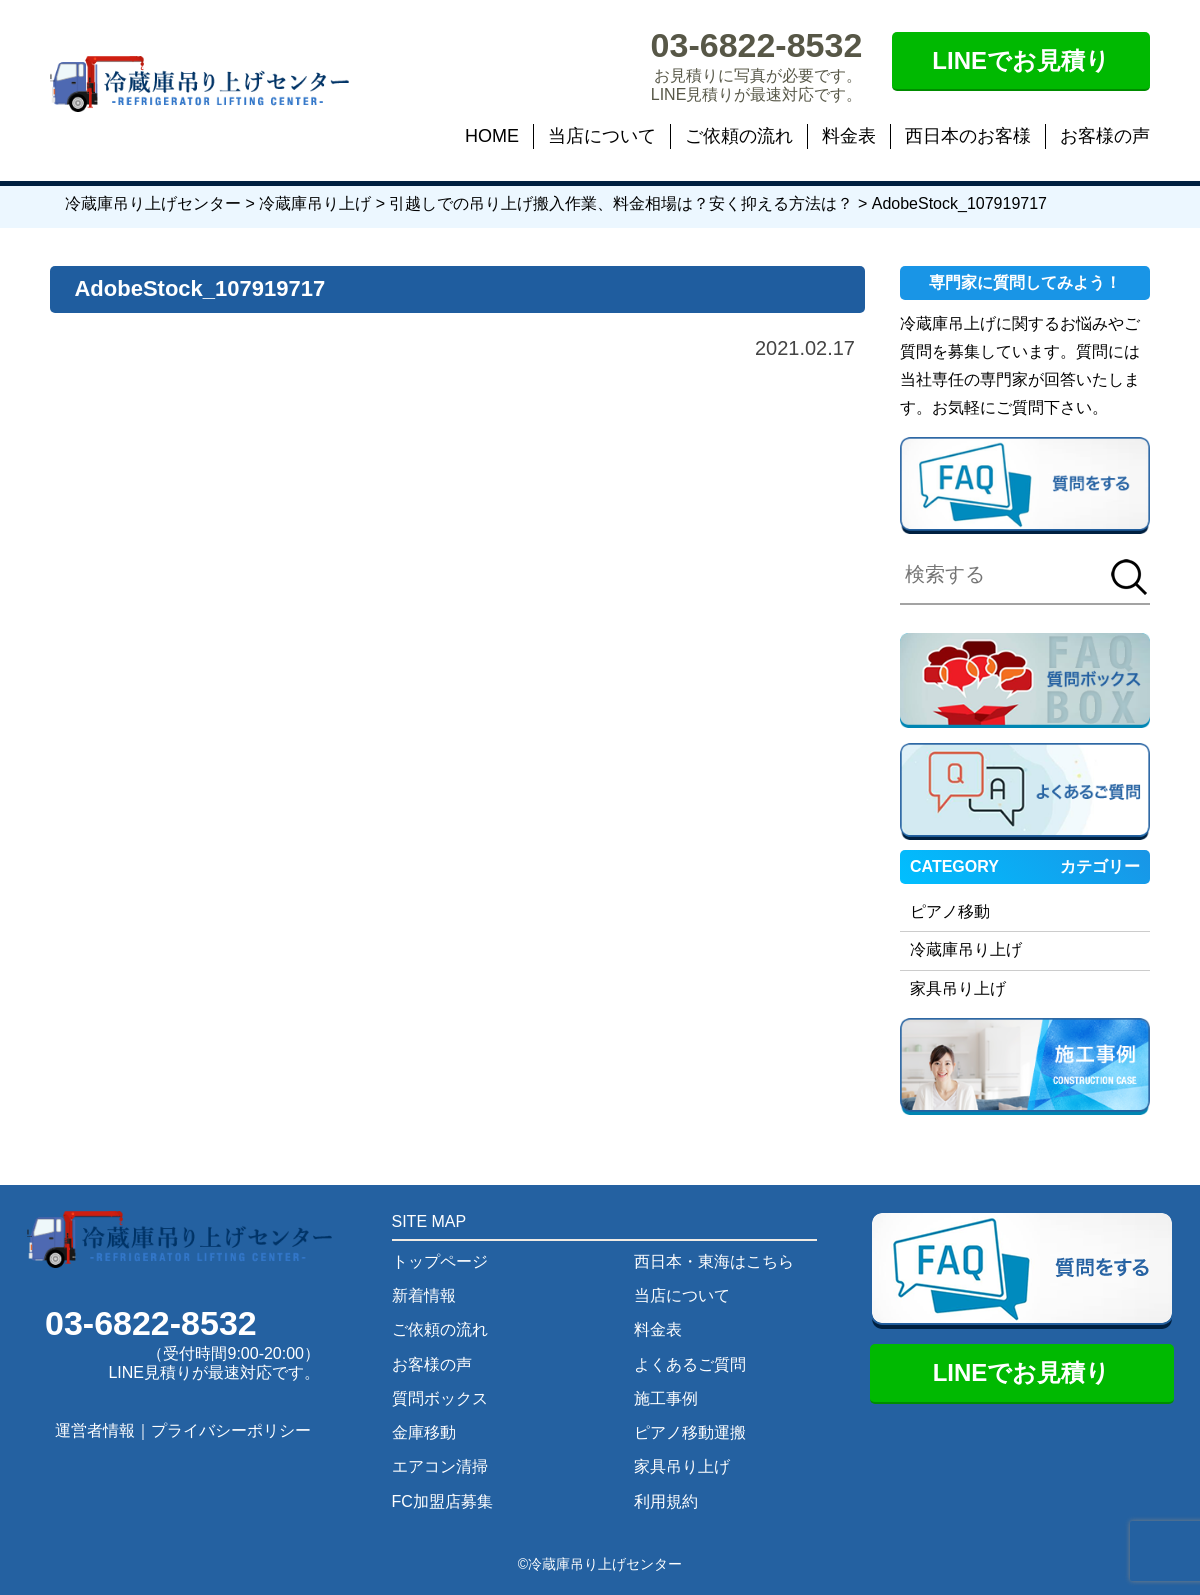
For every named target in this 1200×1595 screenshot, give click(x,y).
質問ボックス (440, 1398)
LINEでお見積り (1021, 60)
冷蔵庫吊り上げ (966, 949)
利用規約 (666, 1501)
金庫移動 (424, 1432)
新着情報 (424, 1295)
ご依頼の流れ (739, 136)
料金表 (849, 136)
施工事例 (666, 1398)
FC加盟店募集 (442, 1501)
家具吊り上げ (958, 988)
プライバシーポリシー (231, 1430)
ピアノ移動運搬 (690, 1432)
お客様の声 (1105, 136)
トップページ (440, 1261)
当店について (602, 136)
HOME (492, 136)
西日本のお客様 (968, 136)
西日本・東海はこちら (714, 1261)
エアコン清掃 (440, 1466)
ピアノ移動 (950, 911)
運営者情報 (95, 1430)
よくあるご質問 (690, 1364)
